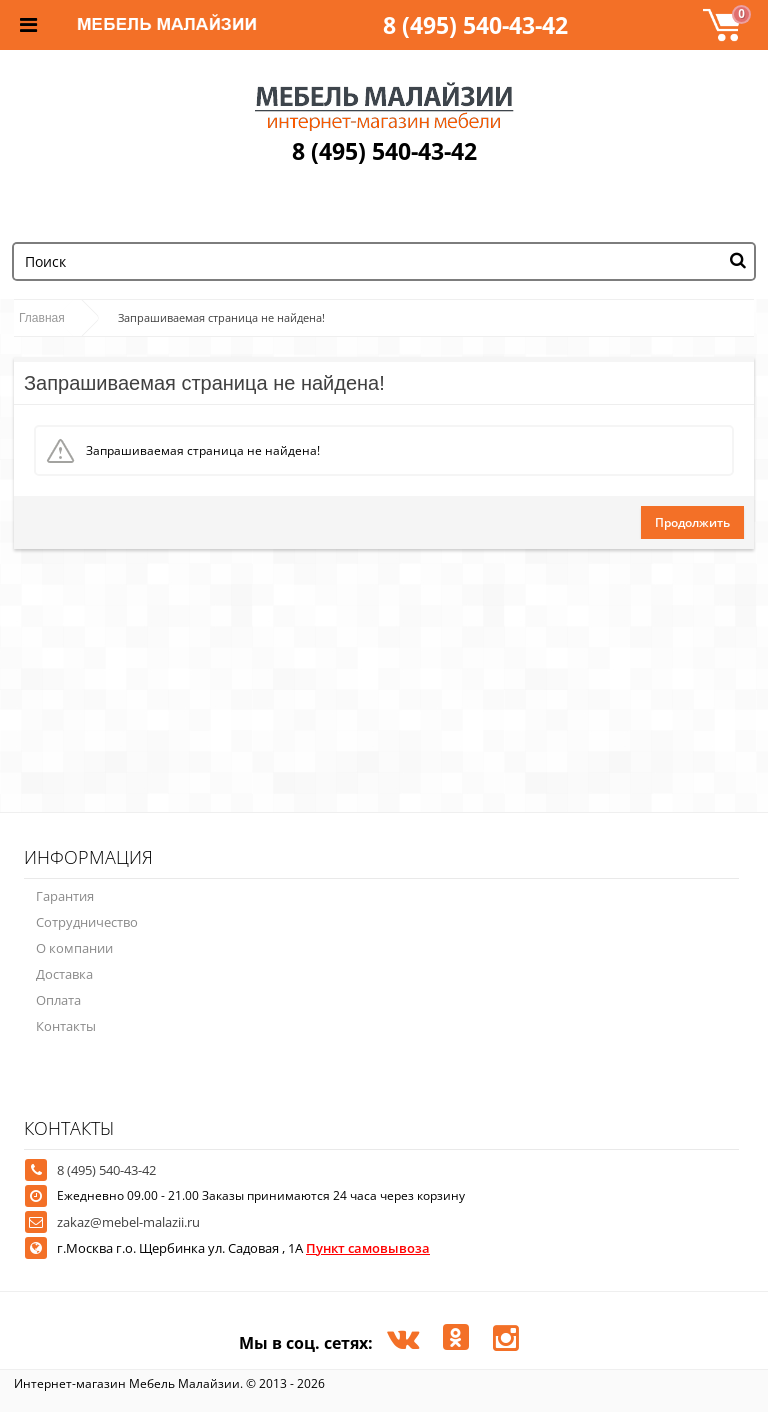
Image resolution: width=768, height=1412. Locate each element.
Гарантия (65, 896)
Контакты (66, 1026)
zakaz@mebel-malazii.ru (128, 1222)
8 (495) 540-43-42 (475, 25)
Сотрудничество (87, 922)
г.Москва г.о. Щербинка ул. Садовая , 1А (243, 1248)
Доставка (64, 974)
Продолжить (692, 522)
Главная (42, 318)
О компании (74, 948)
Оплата (58, 1000)
